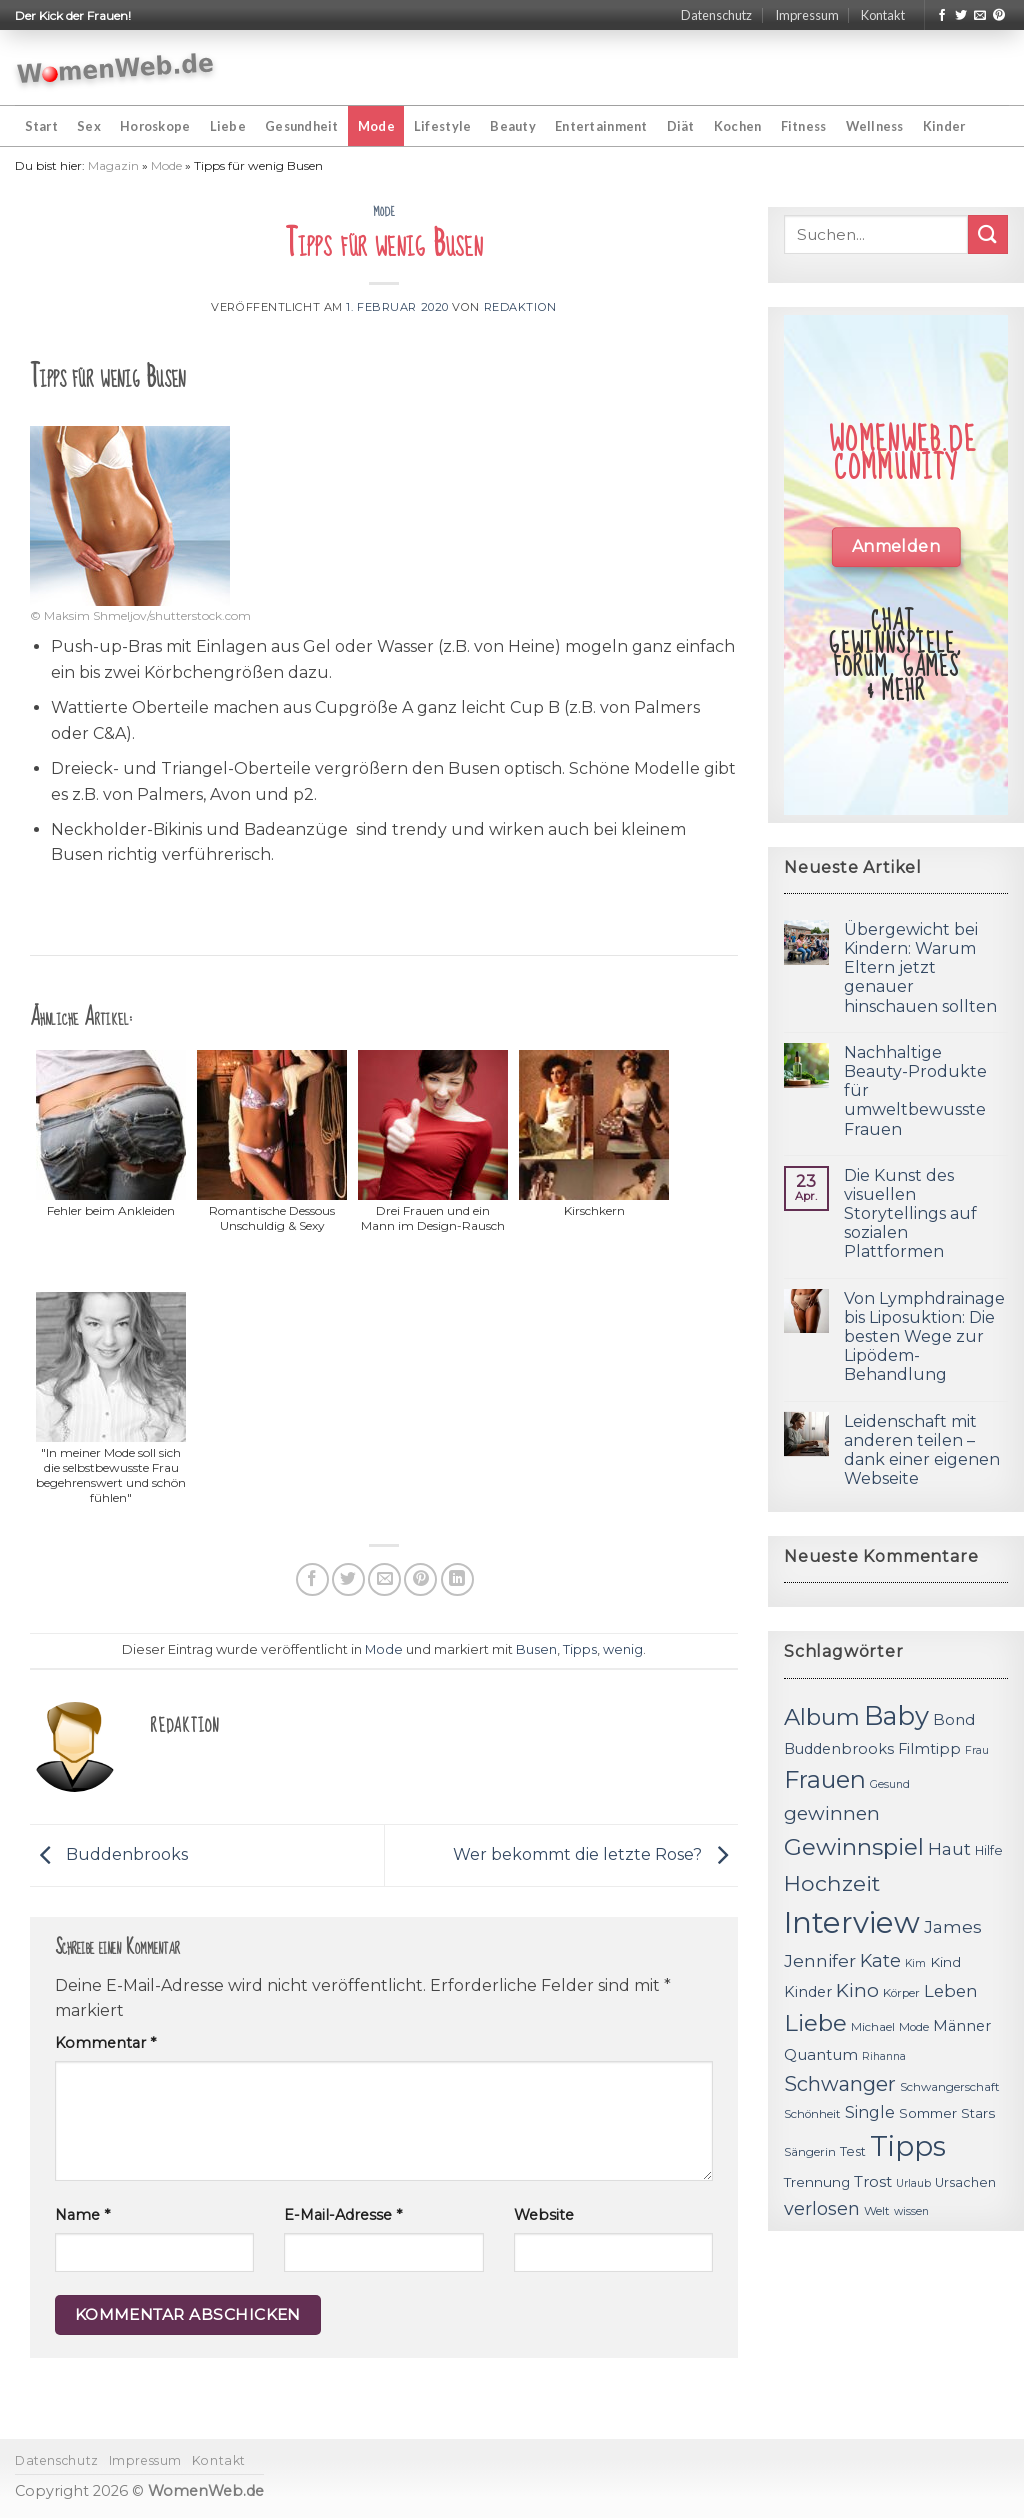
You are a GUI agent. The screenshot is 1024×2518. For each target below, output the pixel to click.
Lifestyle (442, 126)
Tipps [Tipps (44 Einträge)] (908, 2146)
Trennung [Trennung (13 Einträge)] (817, 2182)
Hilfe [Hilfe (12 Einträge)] (989, 1850)
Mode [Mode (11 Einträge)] (914, 2027)
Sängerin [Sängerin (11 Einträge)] (810, 2152)
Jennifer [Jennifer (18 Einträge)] (820, 1960)
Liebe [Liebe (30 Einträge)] (815, 2023)
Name (82, 2215)
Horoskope (155, 126)
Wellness (875, 126)
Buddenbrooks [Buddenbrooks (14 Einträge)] (839, 1749)
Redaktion (520, 307)
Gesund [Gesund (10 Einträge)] (890, 1784)
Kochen (738, 126)
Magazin (113, 165)
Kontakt (883, 15)
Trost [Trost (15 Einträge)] (873, 2181)
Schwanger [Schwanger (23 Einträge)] (840, 2084)
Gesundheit (302, 126)
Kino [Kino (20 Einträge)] (857, 1990)
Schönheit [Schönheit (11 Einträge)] (812, 2114)
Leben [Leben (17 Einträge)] (951, 1991)
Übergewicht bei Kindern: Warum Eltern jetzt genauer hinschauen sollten (920, 968)
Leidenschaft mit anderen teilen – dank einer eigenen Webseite (922, 1450)
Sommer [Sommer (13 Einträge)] (928, 2113)
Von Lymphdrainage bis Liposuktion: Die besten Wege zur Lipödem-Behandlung (924, 1337)
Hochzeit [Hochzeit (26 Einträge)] (832, 1883)
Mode (376, 126)
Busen (536, 1649)
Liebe (228, 126)
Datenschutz (716, 15)
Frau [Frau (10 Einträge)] (977, 1750)
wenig (623, 1649)
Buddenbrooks (109, 1854)
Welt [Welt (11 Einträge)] (877, 2211)
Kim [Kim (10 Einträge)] (915, 1963)
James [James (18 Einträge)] (953, 1926)
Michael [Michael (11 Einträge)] (873, 2027)
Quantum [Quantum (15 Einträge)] (821, 2054)
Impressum (807, 15)
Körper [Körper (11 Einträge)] (901, 1993)
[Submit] (988, 234)
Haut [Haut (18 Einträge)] (949, 1848)
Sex (89, 126)
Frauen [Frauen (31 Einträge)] (825, 1779)
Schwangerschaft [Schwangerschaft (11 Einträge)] (950, 2087)
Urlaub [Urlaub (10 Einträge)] (913, 2183)
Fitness (804, 126)
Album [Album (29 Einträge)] (822, 1717)
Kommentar (105, 2043)
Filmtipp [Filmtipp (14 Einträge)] (929, 1749)
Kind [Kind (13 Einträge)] (945, 1962)
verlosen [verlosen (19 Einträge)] (822, 2208)
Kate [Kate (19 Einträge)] (880, 1960)
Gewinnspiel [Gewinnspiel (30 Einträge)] (854, 1847)
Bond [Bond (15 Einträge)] (954, 1719)
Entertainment (601, 126)
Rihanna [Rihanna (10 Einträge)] (884, 2056)
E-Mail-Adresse (343, 2215)
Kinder (944, 126)
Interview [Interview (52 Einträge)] (852, 1922)
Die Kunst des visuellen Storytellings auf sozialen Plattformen (910, 1214)
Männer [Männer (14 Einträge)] (962, 2026)
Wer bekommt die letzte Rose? (595, 1854)
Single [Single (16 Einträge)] (870, 2112)
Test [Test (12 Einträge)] (853, 2151)
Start (41, 126)
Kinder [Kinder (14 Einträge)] (808, 1992)
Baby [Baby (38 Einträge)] (896, 1715)
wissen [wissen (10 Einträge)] (911, 2211)
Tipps (580, 1649)
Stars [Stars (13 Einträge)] (978, 2113)
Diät (681, 126)
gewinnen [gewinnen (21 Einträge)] (832, 1813)
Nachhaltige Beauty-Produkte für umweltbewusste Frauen (915, 1091)
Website (544, 2215)
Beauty (513, 126)
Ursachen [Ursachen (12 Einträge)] (965, 2182)
